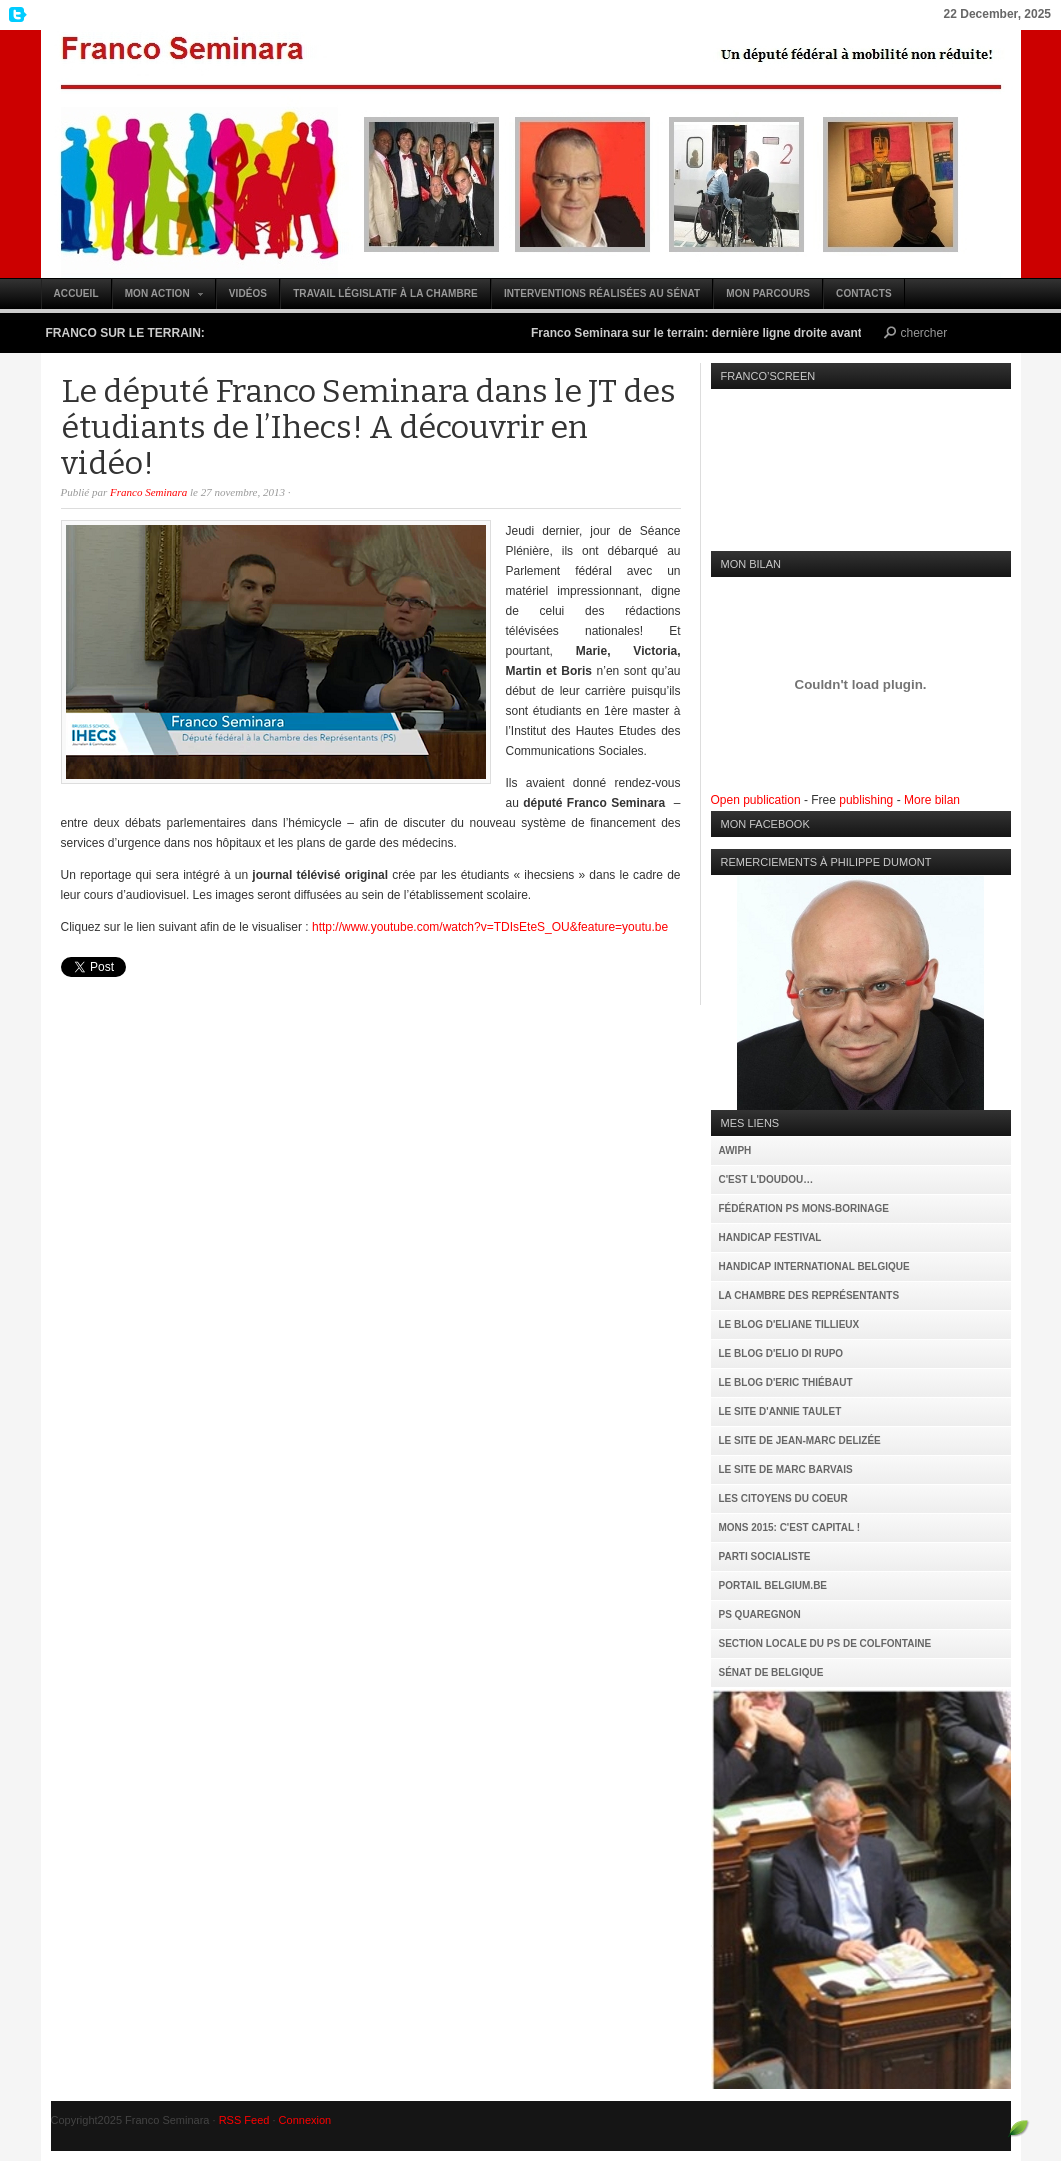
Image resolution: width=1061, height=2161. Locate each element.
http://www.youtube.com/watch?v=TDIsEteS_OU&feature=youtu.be (490, 927)
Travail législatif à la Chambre (385, 293)
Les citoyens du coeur (783, 1498)
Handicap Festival (770, 1237)
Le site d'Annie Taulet (780, 1411)
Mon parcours (768, 293)
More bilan (932, 800)
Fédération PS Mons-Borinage (804, 1208)
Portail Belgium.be (773, 1585)
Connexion (305, 2120)
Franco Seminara (531, 154)
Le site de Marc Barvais (786, 1469)
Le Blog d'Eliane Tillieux (789, 1324)
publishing (866, 800)
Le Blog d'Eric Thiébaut (786, 1382)
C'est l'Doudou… (766, 1179)
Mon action (158, 298)
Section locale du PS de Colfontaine (825, 1643)
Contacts (864, 293)
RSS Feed (244, 2120)
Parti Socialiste (765, 1556)
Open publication (756, 800)
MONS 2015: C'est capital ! (789, 1527)
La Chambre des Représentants (809, 1295)
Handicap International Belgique (814, 1266)
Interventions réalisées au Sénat (602, 293)
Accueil (76, 293)
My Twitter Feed (15, 15)
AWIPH (735, 1150)
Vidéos (248, 293)
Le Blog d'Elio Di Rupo (781, 1353)
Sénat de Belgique (771, 1672)
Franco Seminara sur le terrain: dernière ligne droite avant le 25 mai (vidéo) (750, 333)
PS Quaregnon (760, 1614)
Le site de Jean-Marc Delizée (800, 1440)
